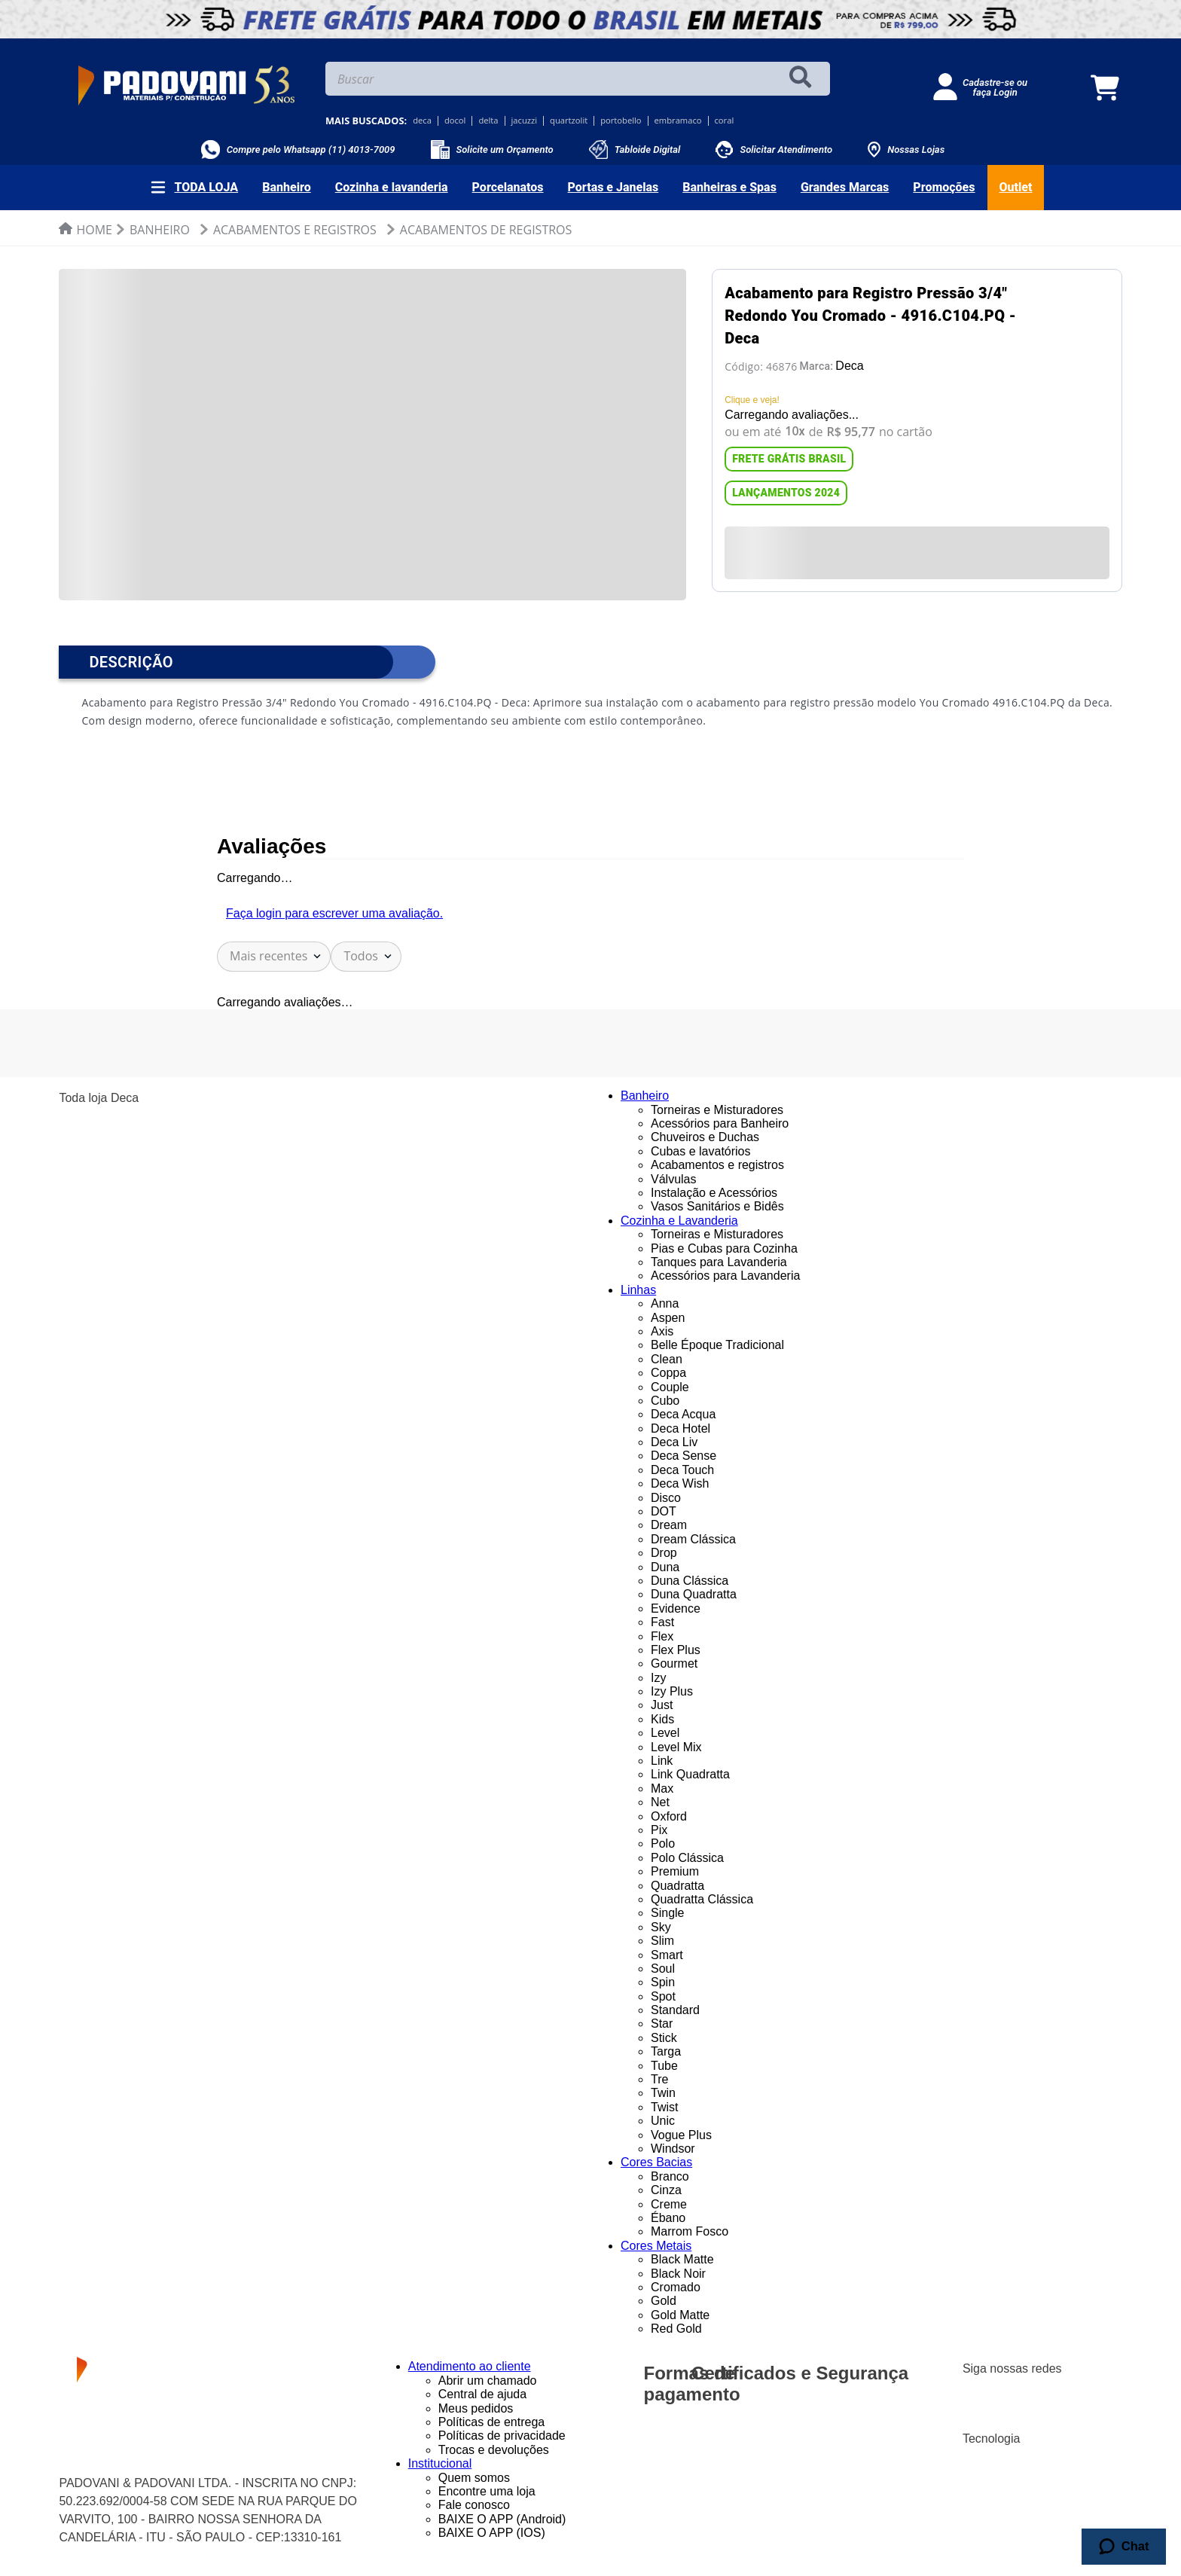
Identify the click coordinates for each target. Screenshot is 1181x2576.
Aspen (668, 1317)
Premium (675, 1871)
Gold (663, 2300)
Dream (669, 1524)
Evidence (675, 1608)
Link (662, 1760)
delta (488, 121)
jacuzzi (524, 121)
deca (422, 121)
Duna (665, 1567)
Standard (675, 2010)
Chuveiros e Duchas (705, 1137)
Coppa (668, 1372)
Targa (666, 2051)
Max (662, 1788)
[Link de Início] (85, 229)
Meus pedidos (476, 2408)
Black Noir (678, 2273)
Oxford (669, 1816)
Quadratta (677, 1885)
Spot (663, 1996)
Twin (663, 2092)
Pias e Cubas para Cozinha (724, 1248)
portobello (620, 121)
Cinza (666, 2190)
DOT (663, 1511)
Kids (662, 1719)
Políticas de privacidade (502, 2435)
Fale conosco (474, 2504)
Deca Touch (682, 1469)
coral (724, 121)
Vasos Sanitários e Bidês (717, 1206)
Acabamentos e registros (717, 1164)
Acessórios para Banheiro (720, 1123)
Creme (669, 2204)
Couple (670, 1387)
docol (455, 121)
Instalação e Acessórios (714, 1192)
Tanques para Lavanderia (719, 1262)
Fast (662, 1622)
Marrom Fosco (689, 2231)
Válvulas (673, 1179)
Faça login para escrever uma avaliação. (334, 913)
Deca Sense (683, 1455)
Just (662, 1705)
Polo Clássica (687, 1857)
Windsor (673, 2148)
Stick (664, 2037)
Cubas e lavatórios (701, 1151)
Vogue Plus (681, 2135)
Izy (658, 1677)
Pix (659, 1830)
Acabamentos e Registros (295, 229)
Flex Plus (675, 1650)
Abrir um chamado (487, 2380)
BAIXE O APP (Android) (502, 2519)
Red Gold (676, 2328)
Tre (659, 2079)
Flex (662, 1636)
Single (667, 1912)
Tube (664, 2065)
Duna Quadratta (694, 1594)
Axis (662, 1331)
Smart (667, 1955)
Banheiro (160, 229)
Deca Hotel (680, 1428)
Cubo (665, 1400)
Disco (666, 1497)
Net (660, 1802)
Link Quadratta (690, 1774)
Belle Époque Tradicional (717, 1344)
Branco (670, 2176)
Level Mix (676, 1747)
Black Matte (682, 2259)
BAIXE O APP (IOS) (491, 2532)
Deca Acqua (683, 1414)
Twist (664, 2107)
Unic (663, 2120)
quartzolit (568, 121)
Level (665, 1732)
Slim (662, 1940)
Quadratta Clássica (702, 1899)
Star (662, 2023)
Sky (661, 1927)
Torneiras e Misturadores (717, 1109)
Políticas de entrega (491, 2422)
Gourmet (674, 1663)
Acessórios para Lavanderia (725, 1275)
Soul (663, 1968)
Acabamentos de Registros (486, 229)
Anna (665, 1303)
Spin (663, 1982)
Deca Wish (680, 1483)
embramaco (678, 121)
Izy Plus (672, 1691)
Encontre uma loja (487, 2491)
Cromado (675, 2287)
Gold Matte (680, 2315)
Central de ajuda (482, 2394)
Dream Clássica (693, 1539)
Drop (664, 1552)
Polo (663, 1843)
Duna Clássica (689, 1580)
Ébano (668, 2217)
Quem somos (474, 2477)
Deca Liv (674, 1442)
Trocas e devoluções (493, 2449)
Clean (666, 1359)
